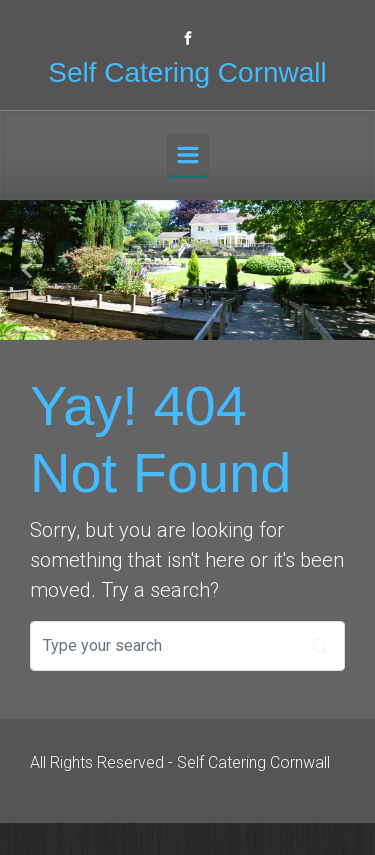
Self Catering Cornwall (187, 72)
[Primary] (188, 155)
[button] (28, 270)
